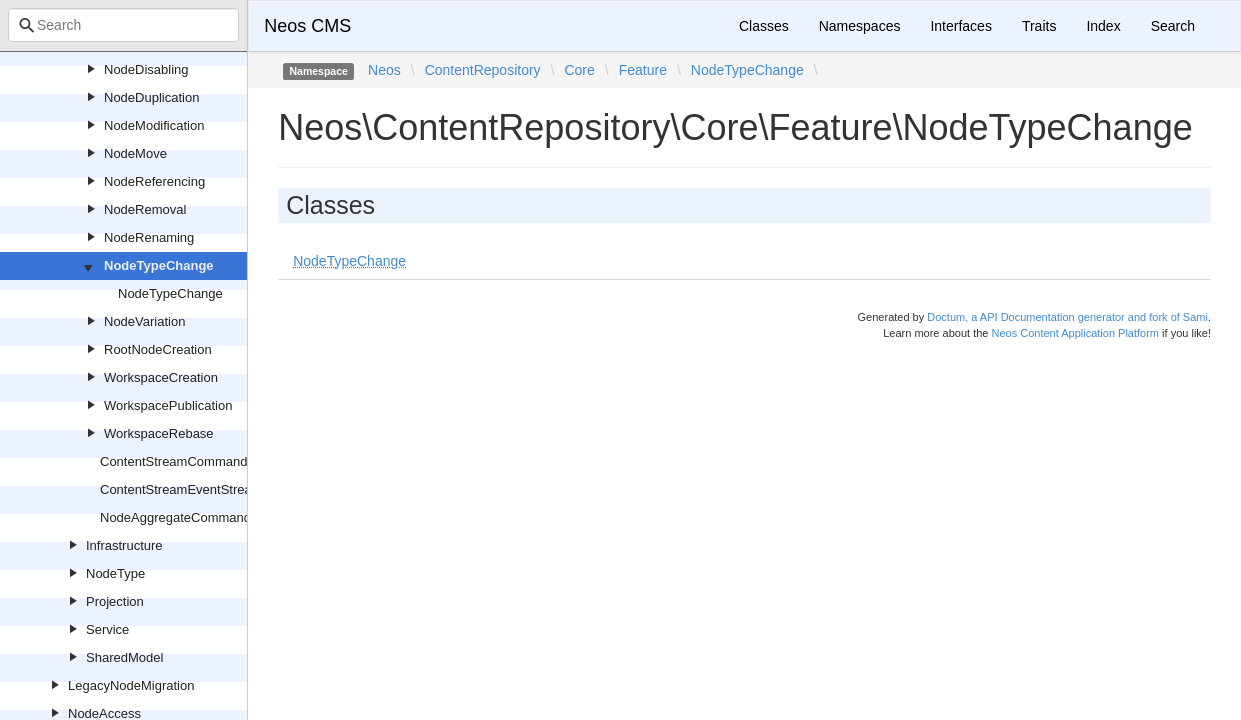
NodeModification (154, 125)
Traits (1039, 26)
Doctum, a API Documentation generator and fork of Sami (1067, 317)
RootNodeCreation (158, 349)
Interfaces (960, 26)
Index (1103, 26)
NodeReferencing (154, 181)
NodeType (115, 573)
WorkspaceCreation (161, 377)
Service (107, 629)
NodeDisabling (146, 69)
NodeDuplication (151, 97)
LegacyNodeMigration (131, 685)
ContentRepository (483, 70)
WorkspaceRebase (159, 433)
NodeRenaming (149, 237)
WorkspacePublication (168, 405)
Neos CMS (307, 26)
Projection (115, 601)
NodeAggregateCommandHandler (198, 517)
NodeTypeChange (159, 265)
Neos (384, 70)
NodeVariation (144, 321)
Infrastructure (124, 545)
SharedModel (124, 657)
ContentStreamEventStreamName (198, 489)
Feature (643, 70)
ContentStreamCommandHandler (196, 461)
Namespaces (860, 26)
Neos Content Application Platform (1075, 333)
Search (1173, 26)
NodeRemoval (145, 209)
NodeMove (135, 153)
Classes (764, 26)
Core (579, 70)
